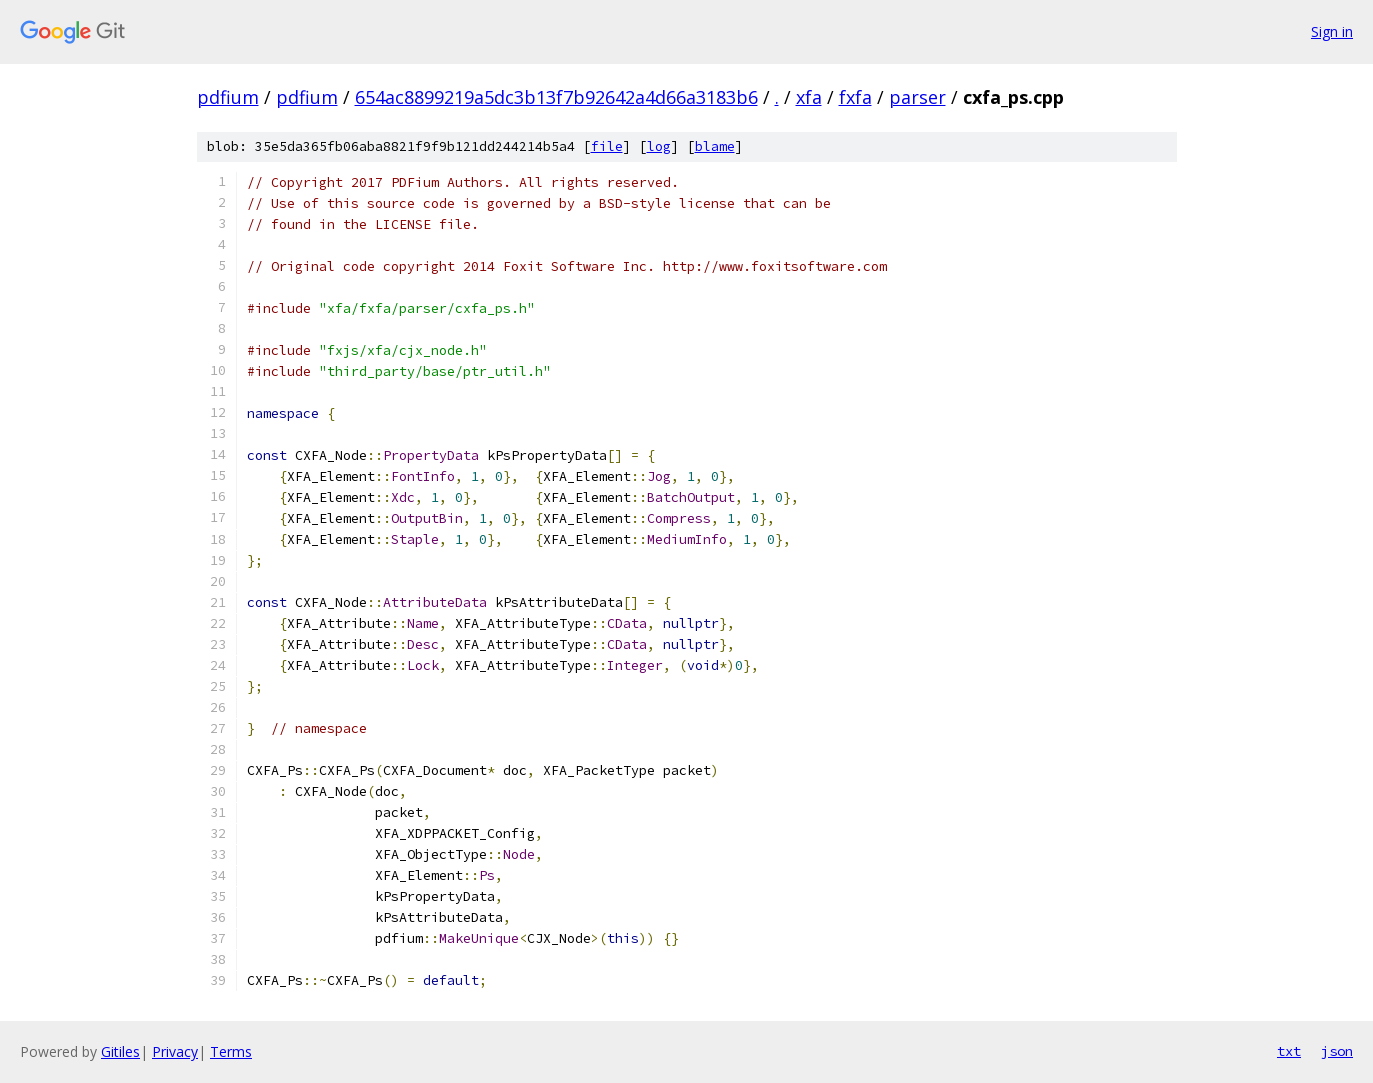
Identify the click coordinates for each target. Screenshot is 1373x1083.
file (607, 146)
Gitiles (120, 1051)
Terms (231, 1051)
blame (715, 146)
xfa (809, 97)
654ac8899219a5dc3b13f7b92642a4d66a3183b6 (556, 97)
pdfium (228, 97)
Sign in (1332, 31)
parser (917, 97)
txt (1289, 1051)
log (659, 146)
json (1337, 1051)
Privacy (175, 1051)
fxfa (855, 97)
